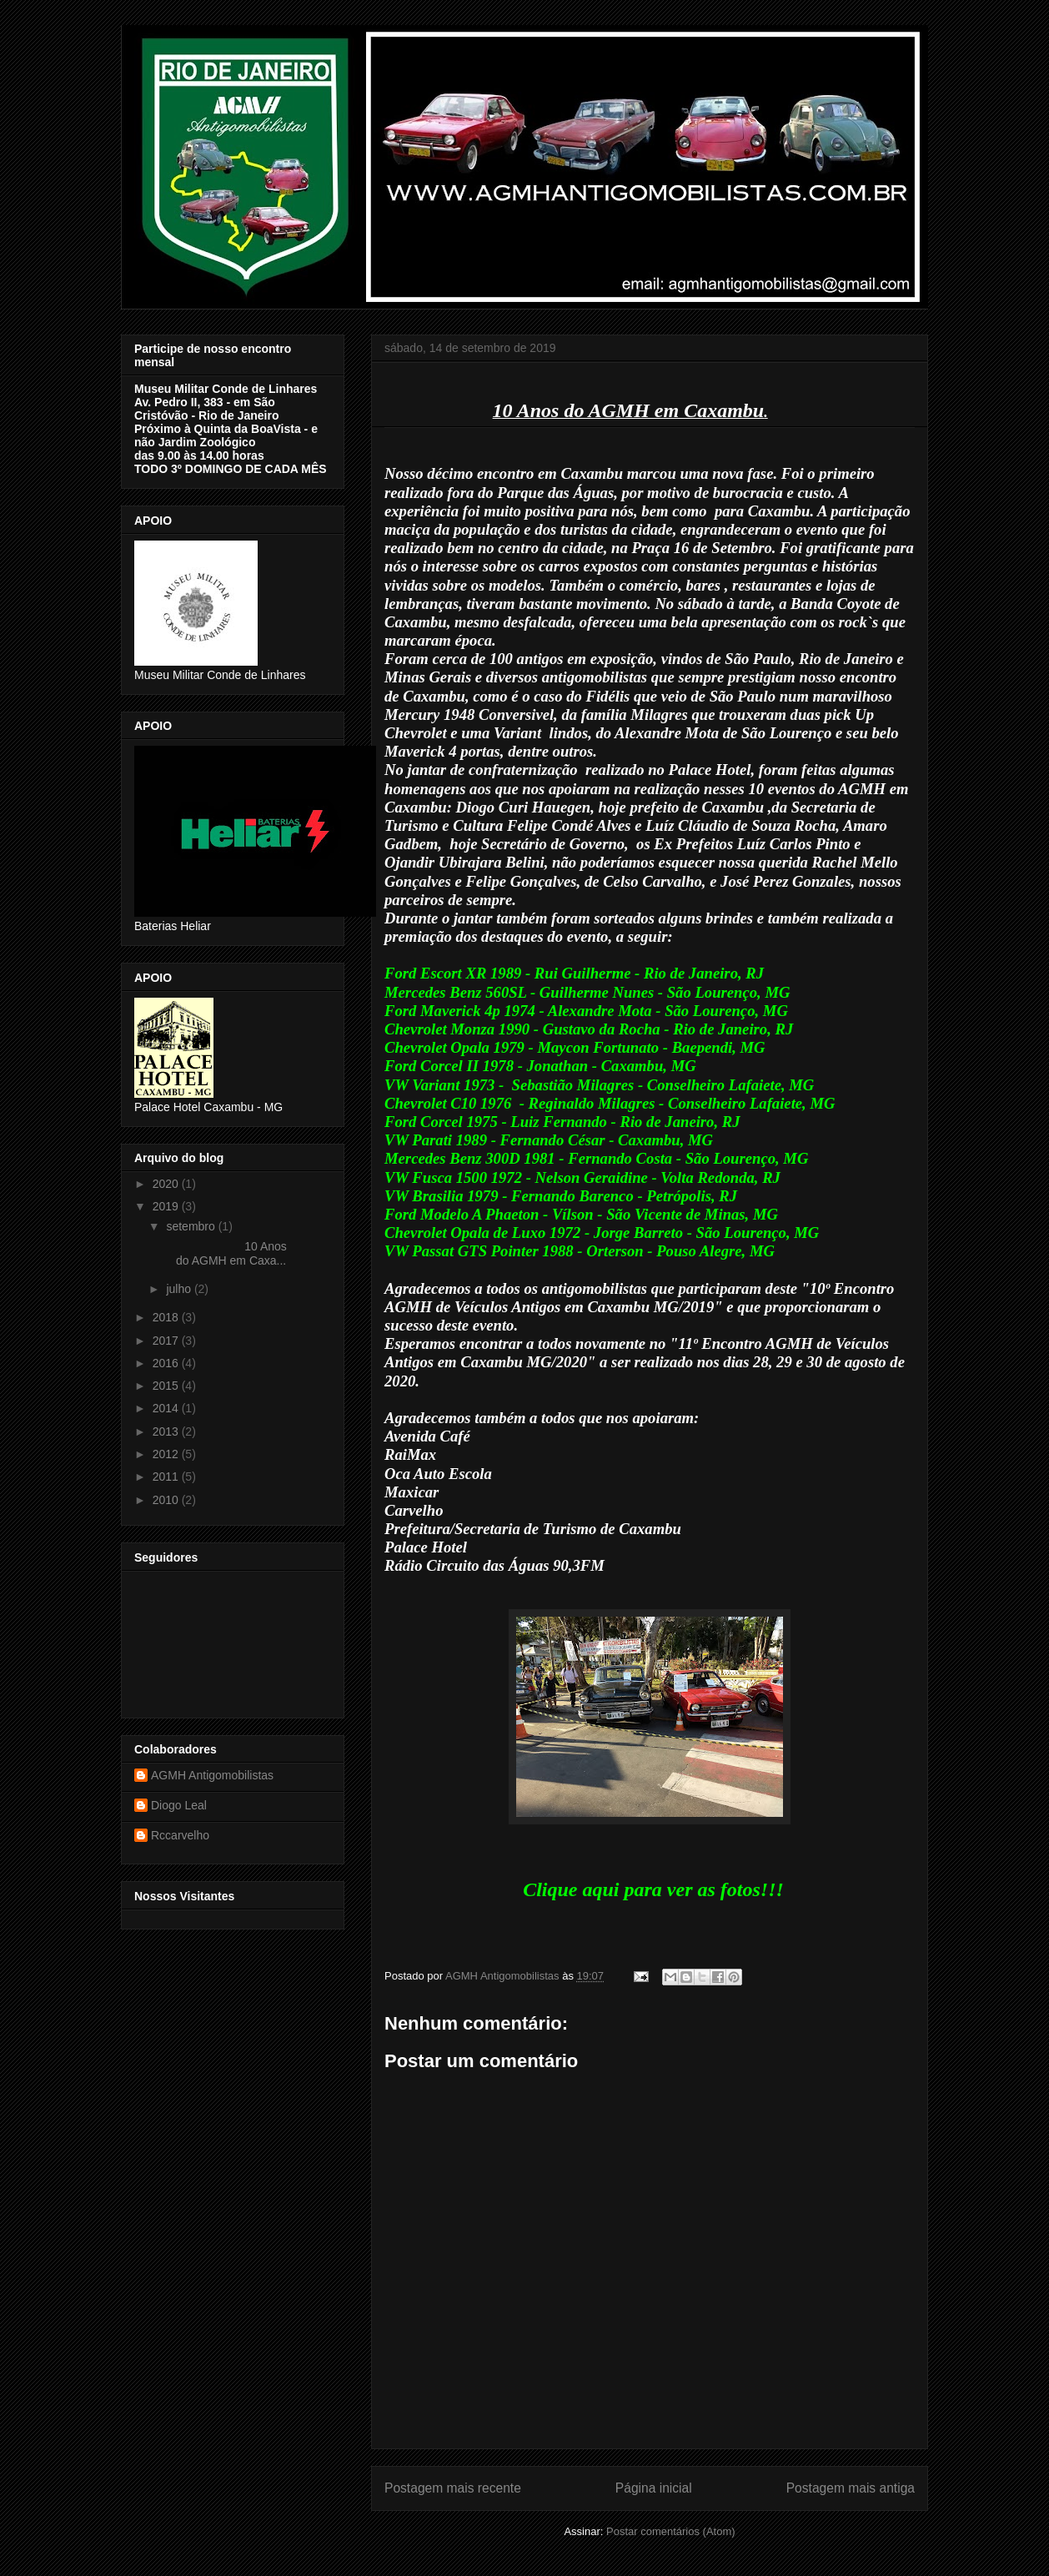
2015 (167, 1385)
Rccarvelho (180, 1835)
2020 (167, 1183)
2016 (167, 1363)
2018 (167, 1317)
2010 (167, 1500)
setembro (192, 1226)
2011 (167, 1476)
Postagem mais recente (452, 2488)
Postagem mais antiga (850, 2488)
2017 (167, 1340)
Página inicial (653, 2488)
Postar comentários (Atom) (670, 2531)
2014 (167, 1408)
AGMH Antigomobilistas (212, 1775)
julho (179, 1289)
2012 (167, 1454)
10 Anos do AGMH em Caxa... (225, 1253)
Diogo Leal (179, 1805)
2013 (167, 1431)
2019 (167, 1206)
